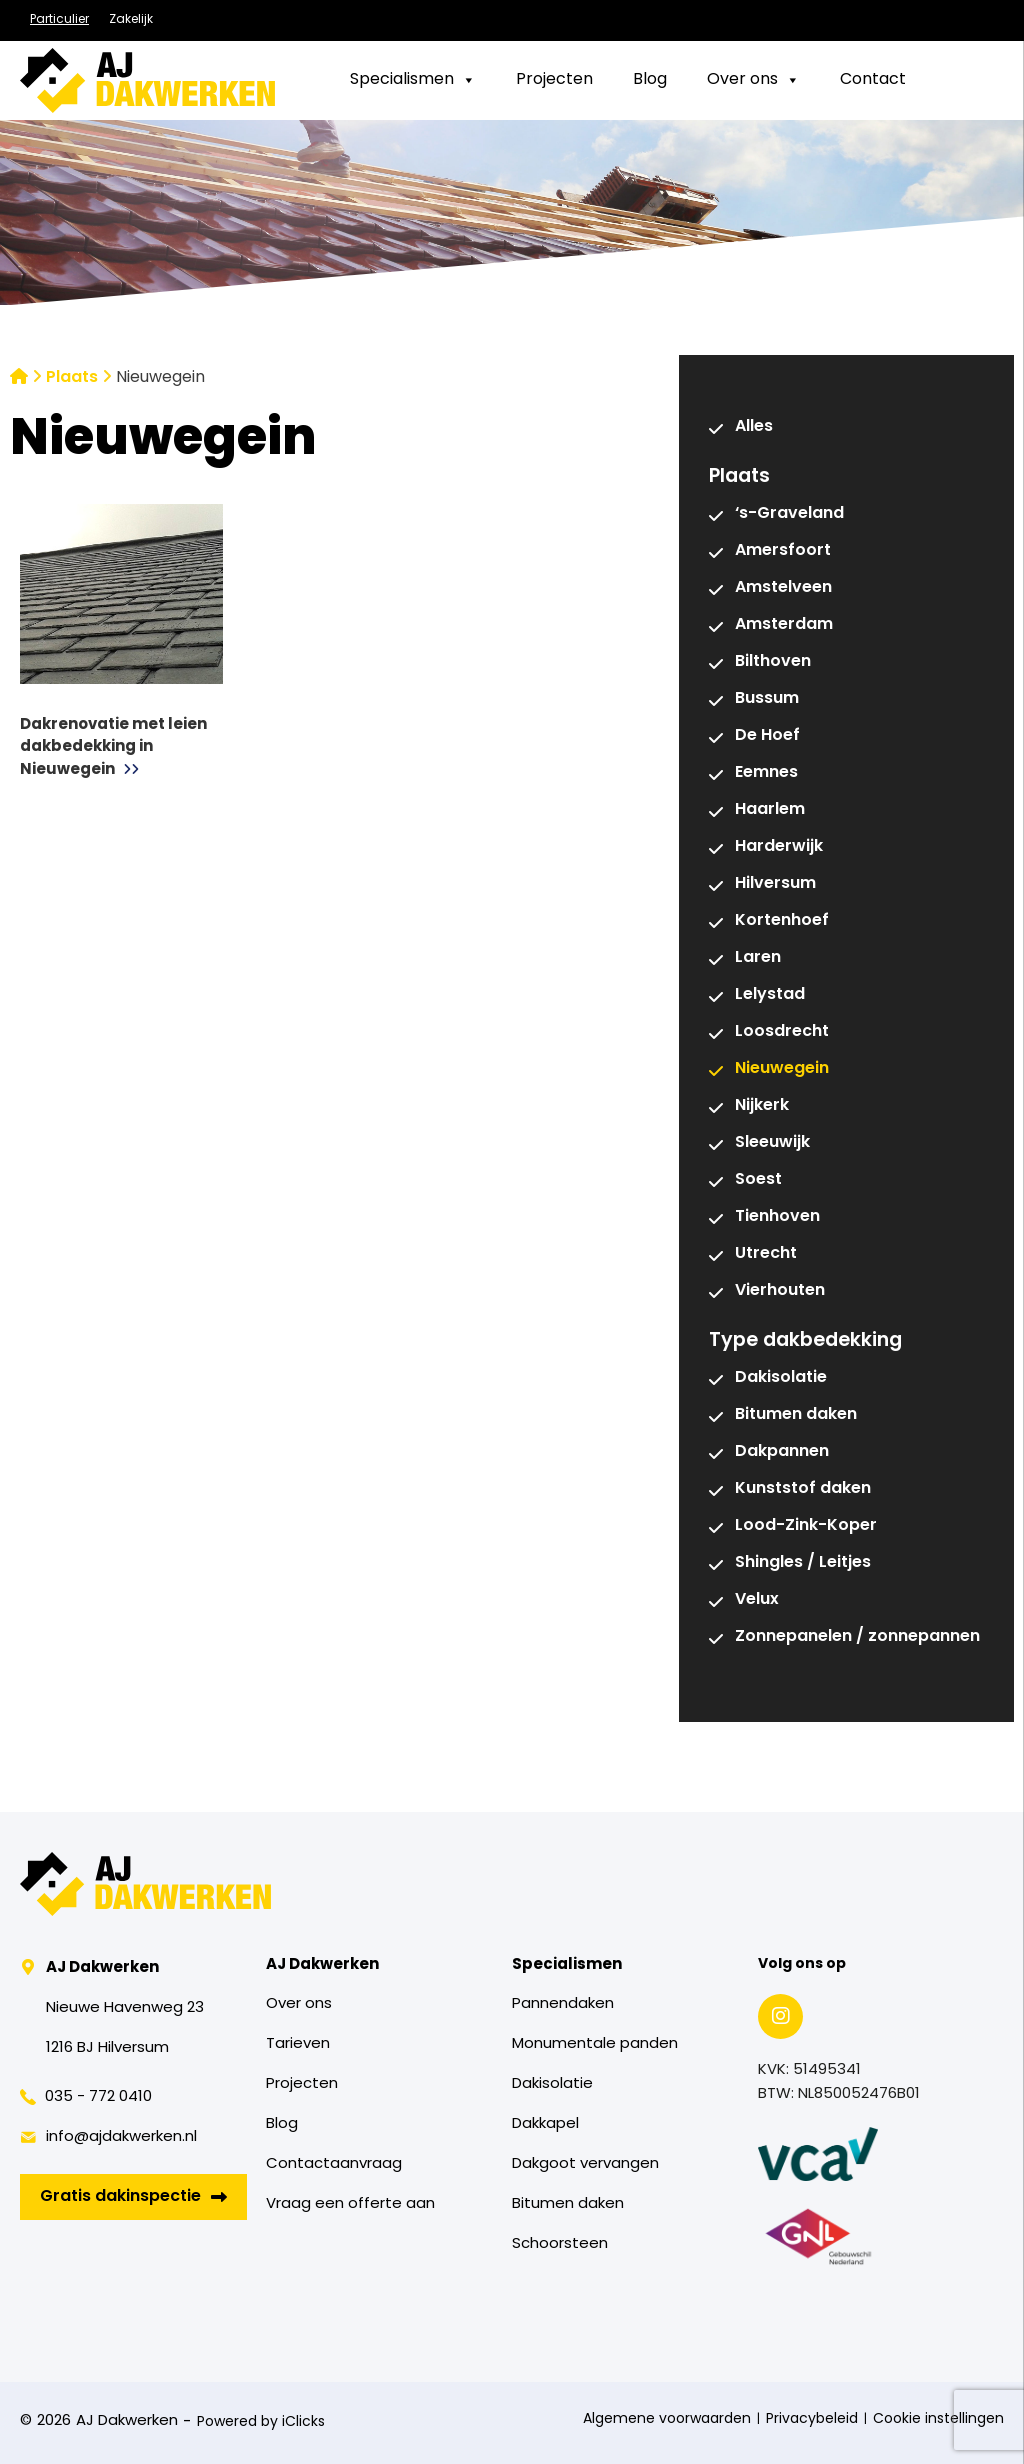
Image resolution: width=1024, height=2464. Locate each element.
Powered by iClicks (261, 2422)
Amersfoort (783, 551)
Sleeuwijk (772, 1143)
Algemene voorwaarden (667, 2419)
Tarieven (298, 2044)
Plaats (72, 378)
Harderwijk (779, 847)
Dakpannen (782, 1452)
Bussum (767, 699)
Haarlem (770, 810)
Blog (282, 2124)
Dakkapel (545, 2124)
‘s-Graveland (789, 514)
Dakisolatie (781, 1378)
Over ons (299, 2004)
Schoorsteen (560, 2244)
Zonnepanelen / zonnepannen (857, 1637)
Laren (758, 958)
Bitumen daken (796, 1415)
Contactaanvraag (334, 2164)
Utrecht (766, 1254)
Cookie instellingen (938, 2419)
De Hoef (767, 736)
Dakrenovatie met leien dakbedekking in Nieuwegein (113, 748)
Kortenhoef (782, 921)
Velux (757, 1600)
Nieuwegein (782, 1069)
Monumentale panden (595, 2044)
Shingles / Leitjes (803, 1563)
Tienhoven (777, 1217)
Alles (754, 427)
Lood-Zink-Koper (806, 1526)
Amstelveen (783, 588)
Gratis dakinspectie (133, 2197)
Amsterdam (784, 625)
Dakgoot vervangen (585, 2164)
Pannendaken (563, 2004)
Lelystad (770, 995)
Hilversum (775, 884)
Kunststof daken (803, 1489)
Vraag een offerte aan (350, 2204)
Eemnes (766, 773)
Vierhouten (780, 1291)
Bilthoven (773, 662)
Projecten (302, 2084)
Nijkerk (762, 1106)
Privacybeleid (812, 2419)
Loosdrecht (782, 1032)
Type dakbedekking (805, 1341)
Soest (758, 1180)
